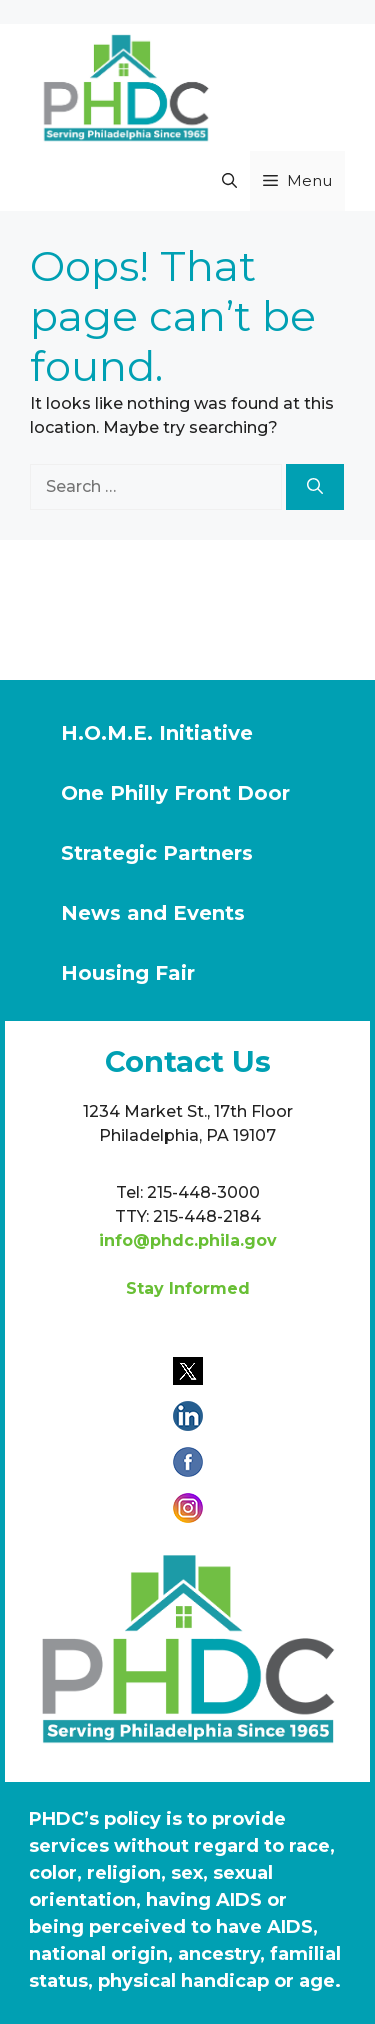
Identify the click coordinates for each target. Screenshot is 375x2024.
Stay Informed (188, 1288)
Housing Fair (128, 973)
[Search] (315, 487)
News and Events (153, 913)
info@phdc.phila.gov (188, 1240)
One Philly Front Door (175, 793)
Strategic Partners (157, 853)
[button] (229, 181)
